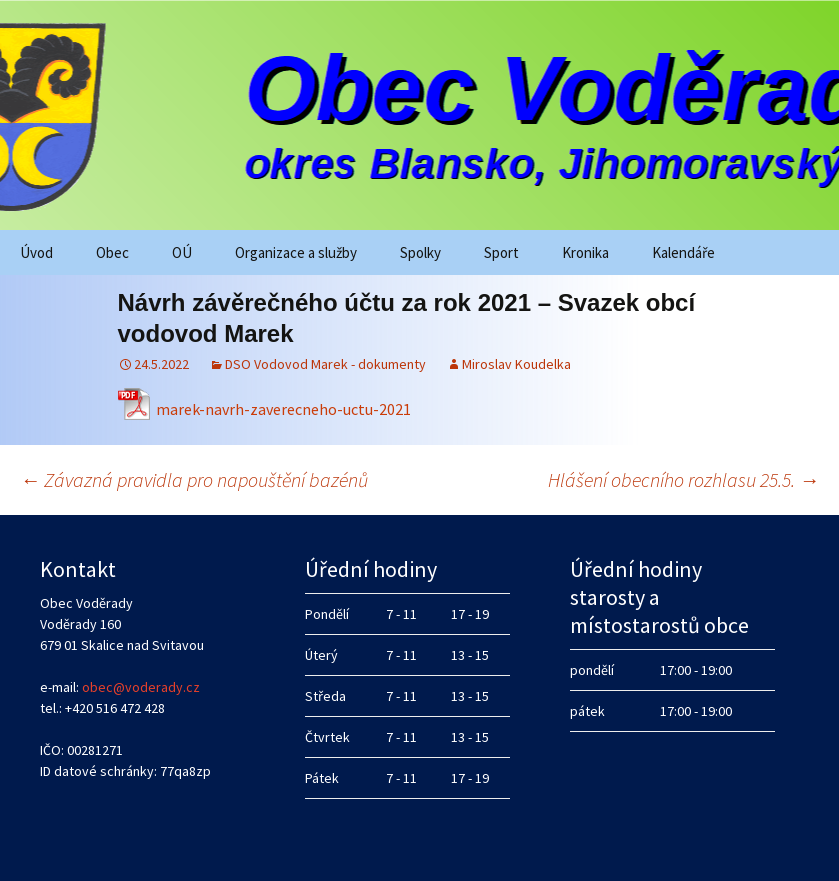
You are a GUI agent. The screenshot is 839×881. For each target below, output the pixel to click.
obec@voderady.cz (141, 687)
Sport (501, 252)
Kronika (585, 252)
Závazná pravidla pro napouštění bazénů (194, 479)
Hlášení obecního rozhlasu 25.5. (683, 479)
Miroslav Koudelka (516, 364)
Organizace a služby (296, 252)
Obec (112, 252)
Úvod (36, 252)
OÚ (182, 252)
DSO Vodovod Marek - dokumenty (325, 364)
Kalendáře (683, 252)
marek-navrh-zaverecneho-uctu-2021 (283, 409)
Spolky (420, 252)
